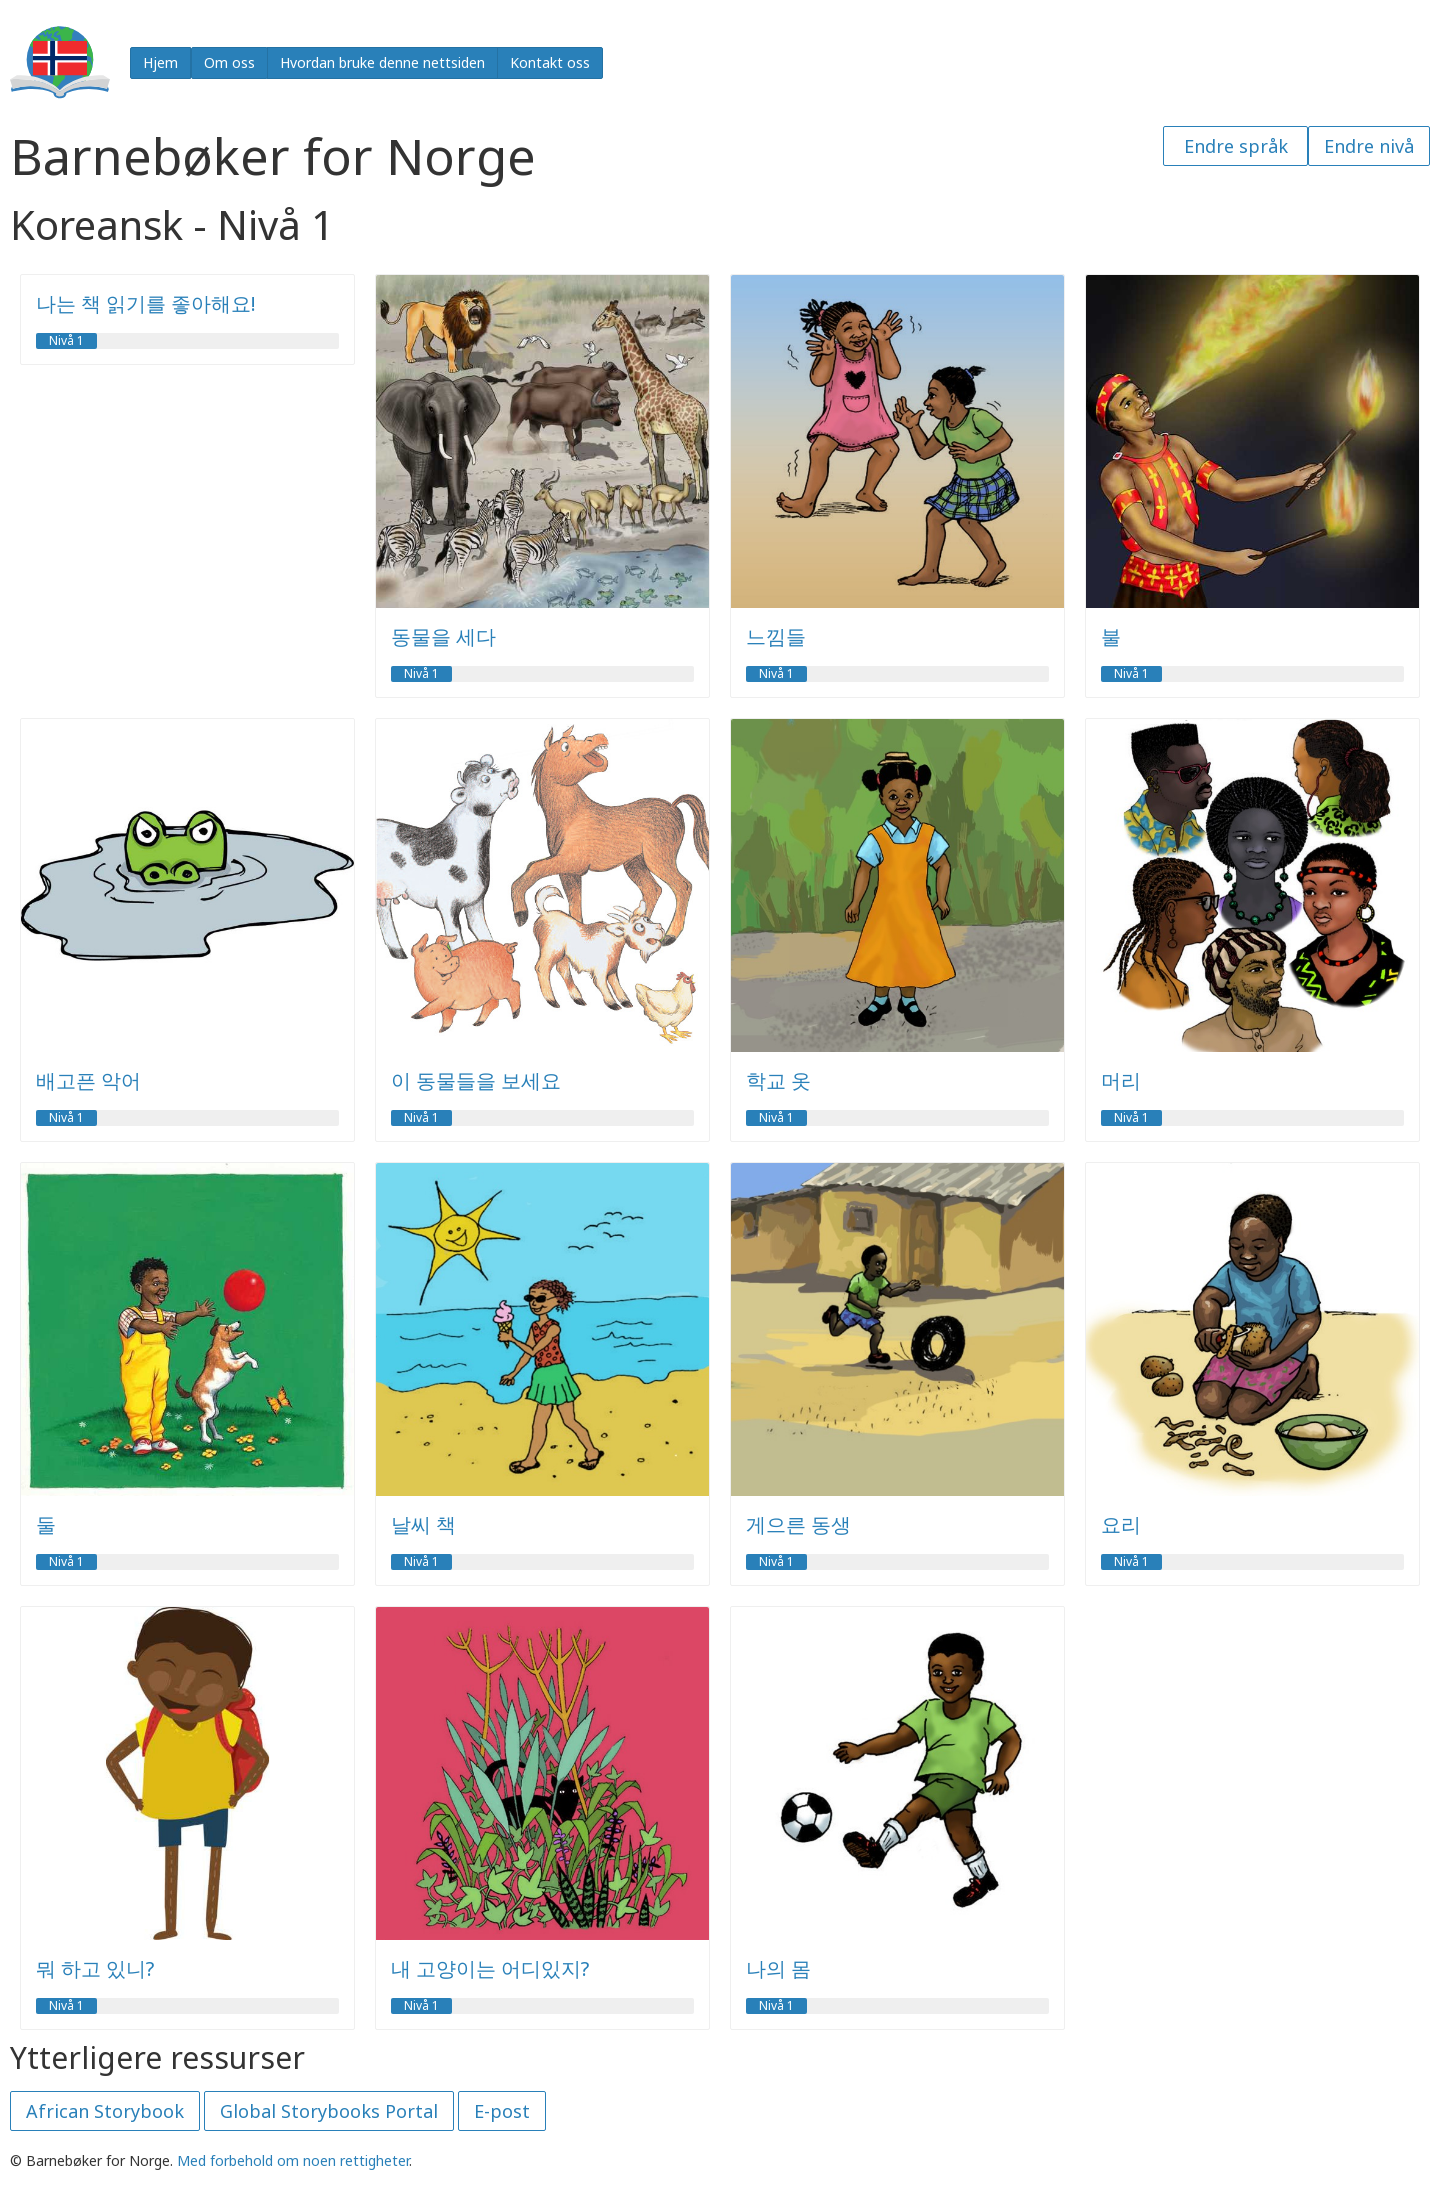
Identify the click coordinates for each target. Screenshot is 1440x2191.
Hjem (160, 62)
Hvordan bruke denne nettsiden (382, 62)
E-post (502, 2111)
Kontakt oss (550, 62)
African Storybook (105, 2111)
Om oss (229, 62)
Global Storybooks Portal (329, 2111)
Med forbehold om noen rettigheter (293, 2160)
